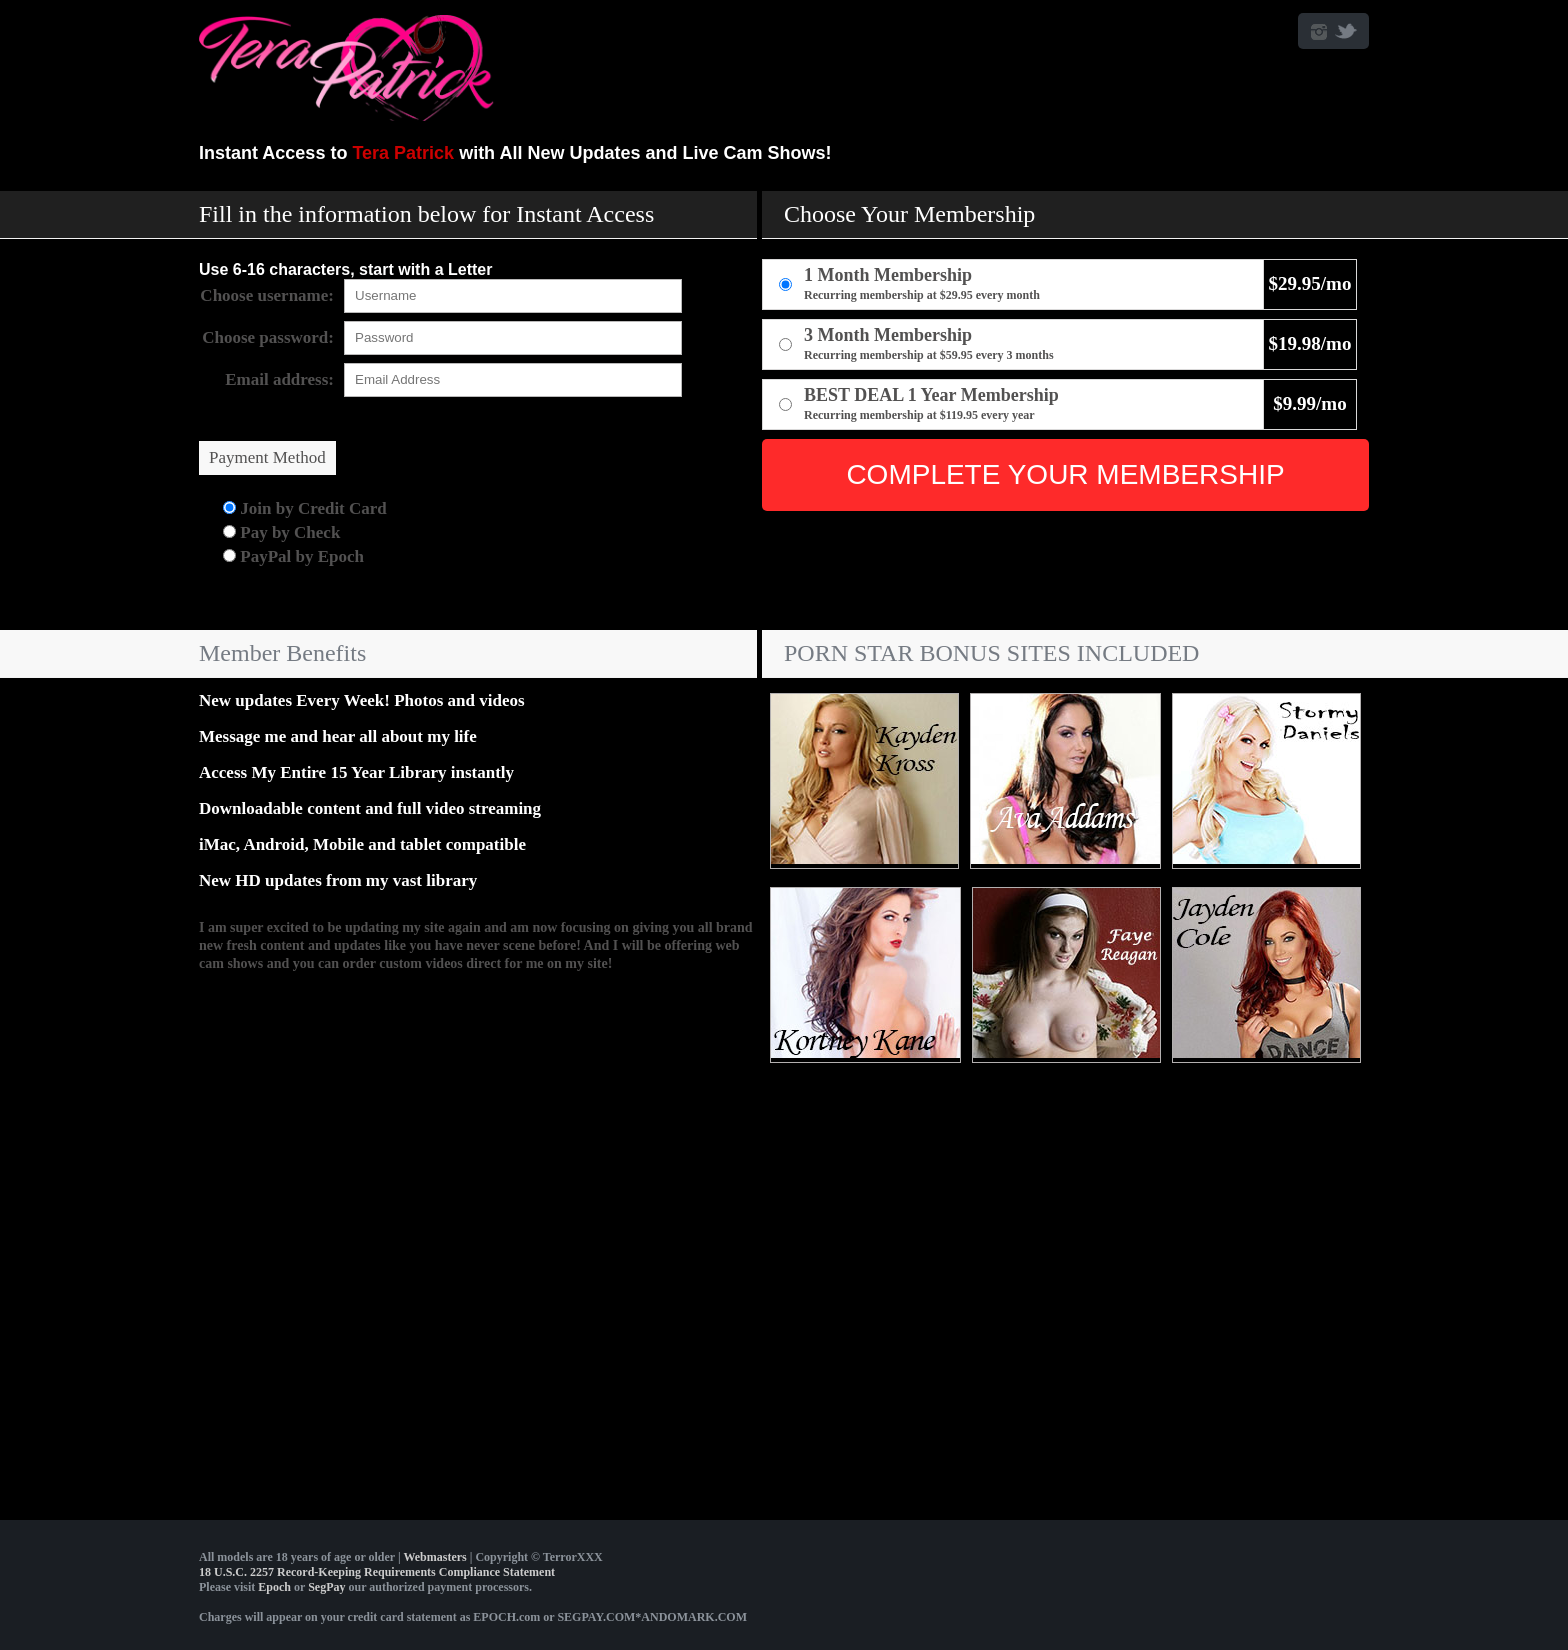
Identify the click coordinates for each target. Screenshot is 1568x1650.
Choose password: (268, 337)
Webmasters (434, 1557)
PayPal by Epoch (293, 556)
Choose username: (267, 295)
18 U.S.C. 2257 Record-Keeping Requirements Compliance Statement (377, 1572)
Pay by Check (281, 532)
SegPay (326, 1587)
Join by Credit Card (305, 508)
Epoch (274, 1587)
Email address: (279, 379)
